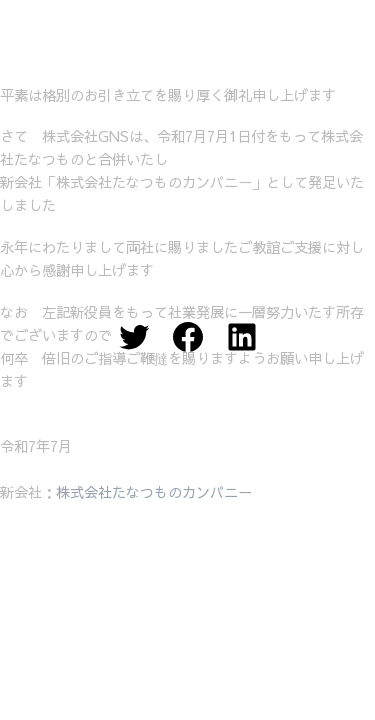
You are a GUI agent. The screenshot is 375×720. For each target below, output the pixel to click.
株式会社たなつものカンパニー (154, 492)
